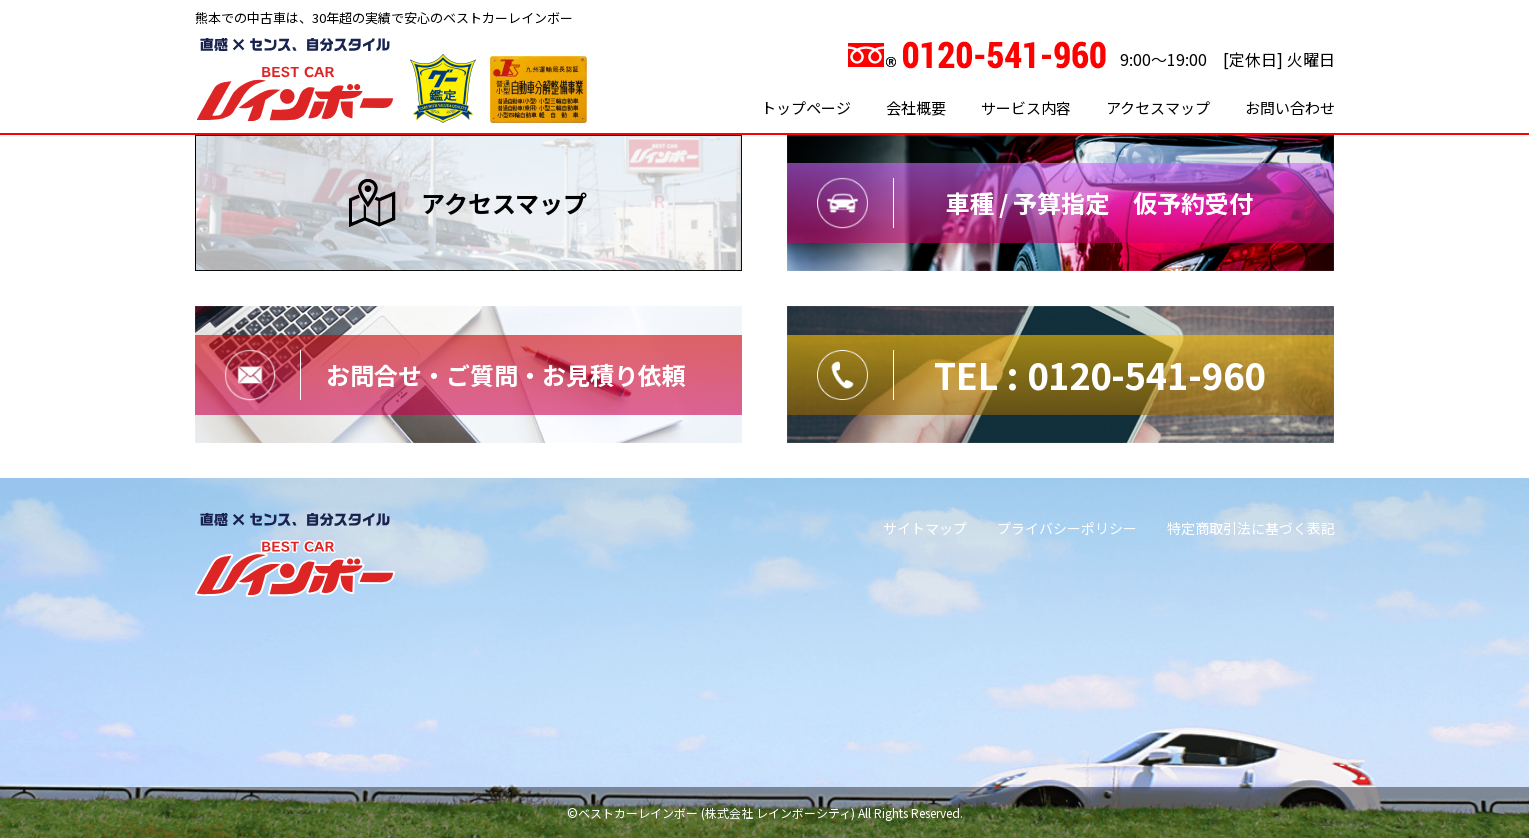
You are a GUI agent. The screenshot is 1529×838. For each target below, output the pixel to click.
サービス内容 (1026, 107)
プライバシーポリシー (1067, 528)
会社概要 (916, 107)
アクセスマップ (1158, 107)
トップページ (806, 107)
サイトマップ (925, 528)
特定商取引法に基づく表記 (1251, 528)
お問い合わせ (1290, 107)
